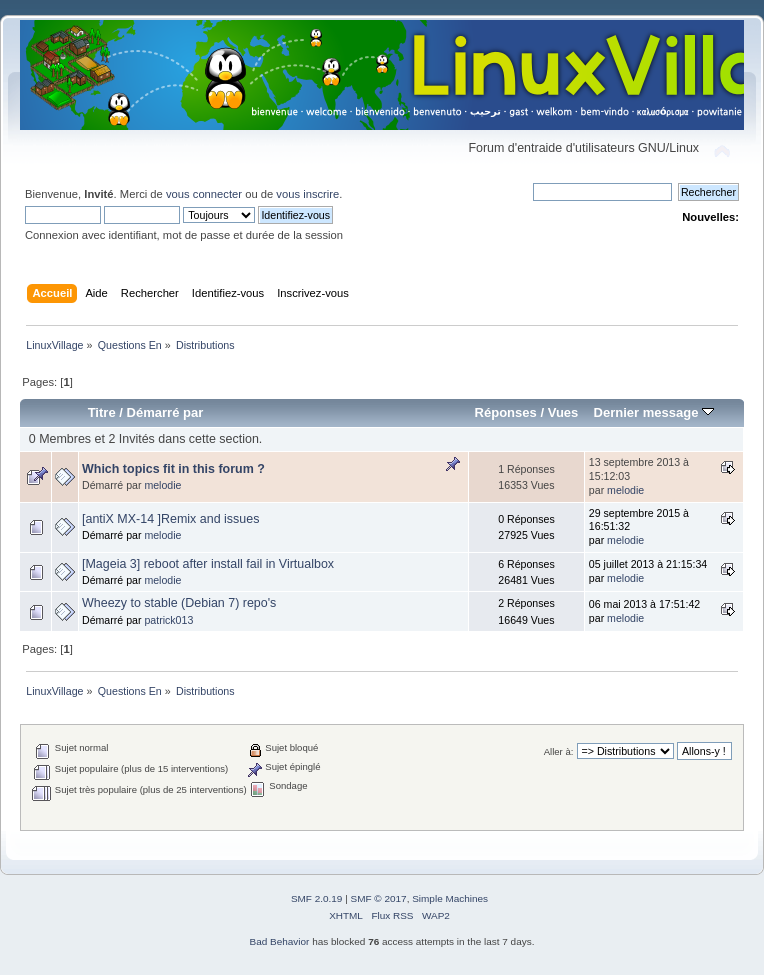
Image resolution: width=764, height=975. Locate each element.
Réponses (506, 412)
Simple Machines (450, 898)
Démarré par (165, 412)
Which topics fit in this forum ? (173, 469)
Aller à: (559, 751)
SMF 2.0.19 (317, 898)
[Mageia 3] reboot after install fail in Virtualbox (208, 564)
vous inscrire (307, 194)
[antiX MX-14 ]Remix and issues (170, 519)
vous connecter (204, 194)
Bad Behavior (280, 941)
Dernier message (653, 412)
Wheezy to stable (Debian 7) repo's (179, 603)
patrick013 (168, 620)
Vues (563, 412)
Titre (102, 412)
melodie (162, 485)
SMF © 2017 (379, 898)
